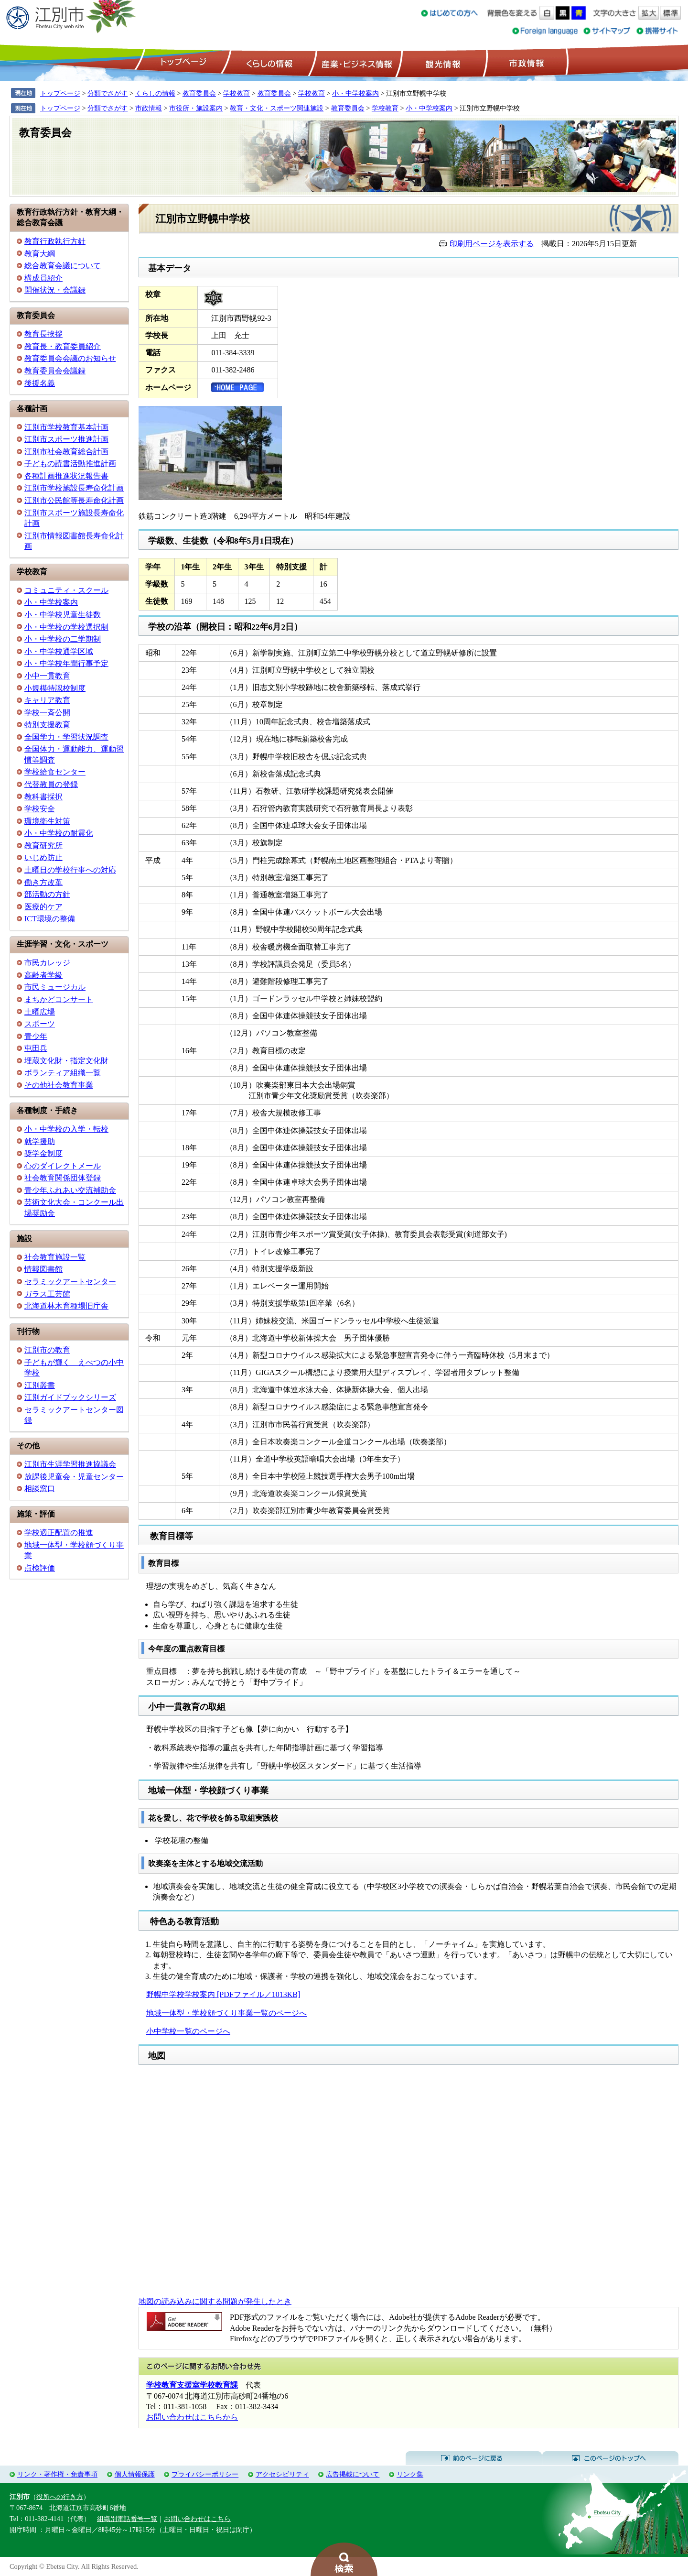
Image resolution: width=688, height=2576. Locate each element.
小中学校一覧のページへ (188, 2031)
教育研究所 (43, 845)
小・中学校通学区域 (58, 651)
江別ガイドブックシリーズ (70, 1397)
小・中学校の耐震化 (58, 833)
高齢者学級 (43, 975)
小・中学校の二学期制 (62, 639)
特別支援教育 (47, 724)
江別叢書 (39, 1385)
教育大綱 (39, 254)
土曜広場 (39, 1012)
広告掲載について (352, 2474)
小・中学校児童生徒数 (62, 615)
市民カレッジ (47, 963)
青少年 (35, 1036)
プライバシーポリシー (205, 2474)
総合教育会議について (62, 266)
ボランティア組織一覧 (62, 1073)
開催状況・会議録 (55, 290)
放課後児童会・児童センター (74, 1477)
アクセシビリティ (282, 2474)
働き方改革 (43, 882)
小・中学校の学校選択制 (66, 627)
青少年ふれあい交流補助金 (70, 1190)
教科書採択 (43, 797)
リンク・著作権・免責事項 (57, 2474)
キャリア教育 (47, 700)
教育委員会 (199, 93)
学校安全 (39, 809)
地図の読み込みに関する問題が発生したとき (215, 2301)
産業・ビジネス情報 (355, 62)
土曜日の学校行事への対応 (70, 870)
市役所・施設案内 (196, 108)
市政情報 (526, 62)
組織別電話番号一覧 (127, 2518)
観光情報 (442, 62)
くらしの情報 (268, 62)
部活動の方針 (47, 894)
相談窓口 (39, 1488)
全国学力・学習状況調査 (66, 737)
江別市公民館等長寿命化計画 (74, 500)
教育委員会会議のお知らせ (70, 358)
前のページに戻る (474, 2458)
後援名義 (39, 383)
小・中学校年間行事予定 (66, 663)
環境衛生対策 (47, 821)
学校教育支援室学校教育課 (192, 2385)
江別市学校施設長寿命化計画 (74, 488)
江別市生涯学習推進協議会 (70, 1464)
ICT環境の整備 (49, 919)
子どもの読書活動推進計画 (70, 463)
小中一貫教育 (47, 676)
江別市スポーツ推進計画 (66, 439)
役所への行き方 (59, 2496)
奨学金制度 (43, 1153)
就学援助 (39, 1141)
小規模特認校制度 (55, 688)
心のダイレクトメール (62, 1166)
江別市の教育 (47, 1350)
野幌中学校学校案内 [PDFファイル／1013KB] (223, 1994)
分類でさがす (107, 93)
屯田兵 (35, 1048)
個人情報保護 (135, 2474)
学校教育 (236, 93)
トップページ (182, 62)
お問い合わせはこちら (197, 2518)
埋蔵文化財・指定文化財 (66, 1061)
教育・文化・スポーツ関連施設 (276, 108)
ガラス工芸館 (47, 1294)
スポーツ (39, 1024)
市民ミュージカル (55, 987)
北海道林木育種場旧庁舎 (66, 1306)
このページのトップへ (610, 2458)
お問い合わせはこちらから (192, 2417)
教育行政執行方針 (55, 241)
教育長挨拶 (43, 334)
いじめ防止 (43, 857)
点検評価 (39, 1568)
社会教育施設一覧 (55, 1257)
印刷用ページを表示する (492, 244)
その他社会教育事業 (58, 1085)
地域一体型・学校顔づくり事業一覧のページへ (226, 2013)
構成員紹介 (43, 278)
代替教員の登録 (51, 784)
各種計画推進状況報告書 (66, 476)
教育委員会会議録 (55, 371)
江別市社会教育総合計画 (66, 452)
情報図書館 (43, 1269)
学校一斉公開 (47, 713)
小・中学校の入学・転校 (66, 1129)
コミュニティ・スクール (66, 590)
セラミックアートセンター (70, 1281)
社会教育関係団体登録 (62, 1178)
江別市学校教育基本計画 (66, 427)
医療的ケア (43, 907)
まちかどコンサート (58, 999)
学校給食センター (55, 772)
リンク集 (410, 2474)
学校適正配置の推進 (58, 1532)
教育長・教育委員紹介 (62, 346)
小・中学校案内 (355, 93)
